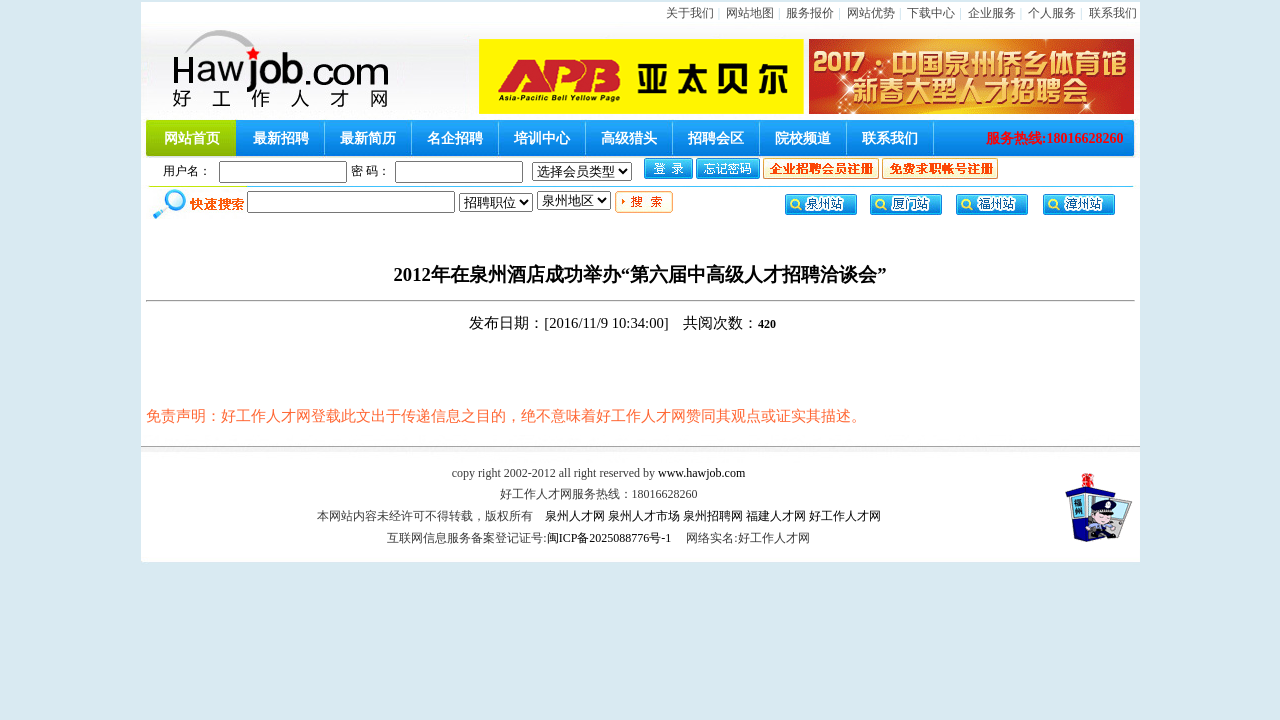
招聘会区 (716, 138)
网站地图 (750, 13)
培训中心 (542, 138)
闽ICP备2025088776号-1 (609, 538)
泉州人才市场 (644, 516)
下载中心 (931, 13)
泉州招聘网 (713, 516)
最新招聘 (281, 138)
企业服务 (992, 13)
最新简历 (368, 138)
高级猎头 (629, 138)
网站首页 (192, 138)
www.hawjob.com (701, 473)
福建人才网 (776, 516)
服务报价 (810, 13)
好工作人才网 (845, 516)
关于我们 (690, 13)
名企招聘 (455, 138)
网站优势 (871, 13)
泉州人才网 (575, 516)
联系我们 (1113, 13)
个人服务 (1052, 13)
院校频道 (803, 138)
